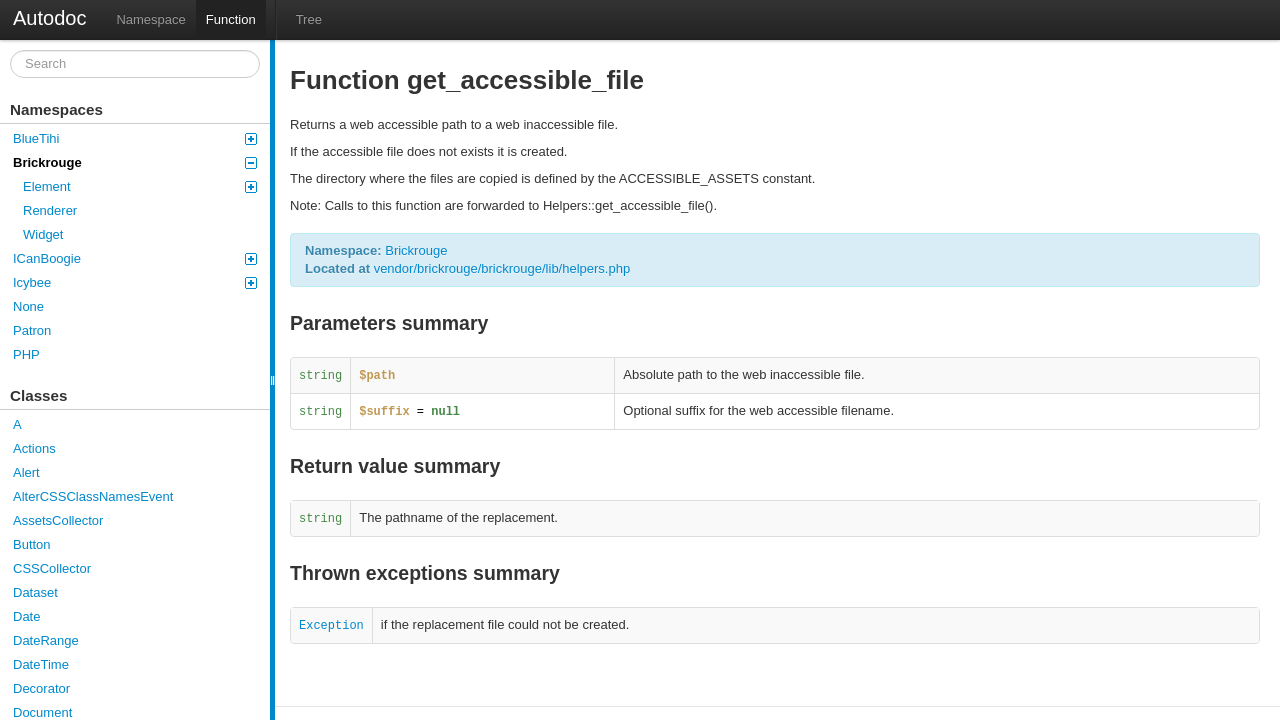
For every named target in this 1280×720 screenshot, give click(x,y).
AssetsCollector (58, 520)
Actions (34, 448)
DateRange (46, 640)
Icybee (135, 282)
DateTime (41, 664)
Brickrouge (135, 162)
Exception (331, 626)
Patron (32, 330)
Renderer (50, 210)
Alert (26, 472)
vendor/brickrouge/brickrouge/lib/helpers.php (502, 268)
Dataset (35, 592)
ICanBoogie (135, 258)
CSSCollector (52, 568)
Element (140, 186)
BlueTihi (135, 138)
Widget (43, 234)
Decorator (41, 688)
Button (32, 544)
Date (26, 616)
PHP (26, 354)
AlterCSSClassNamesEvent (93, 496)
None (28, 306)
